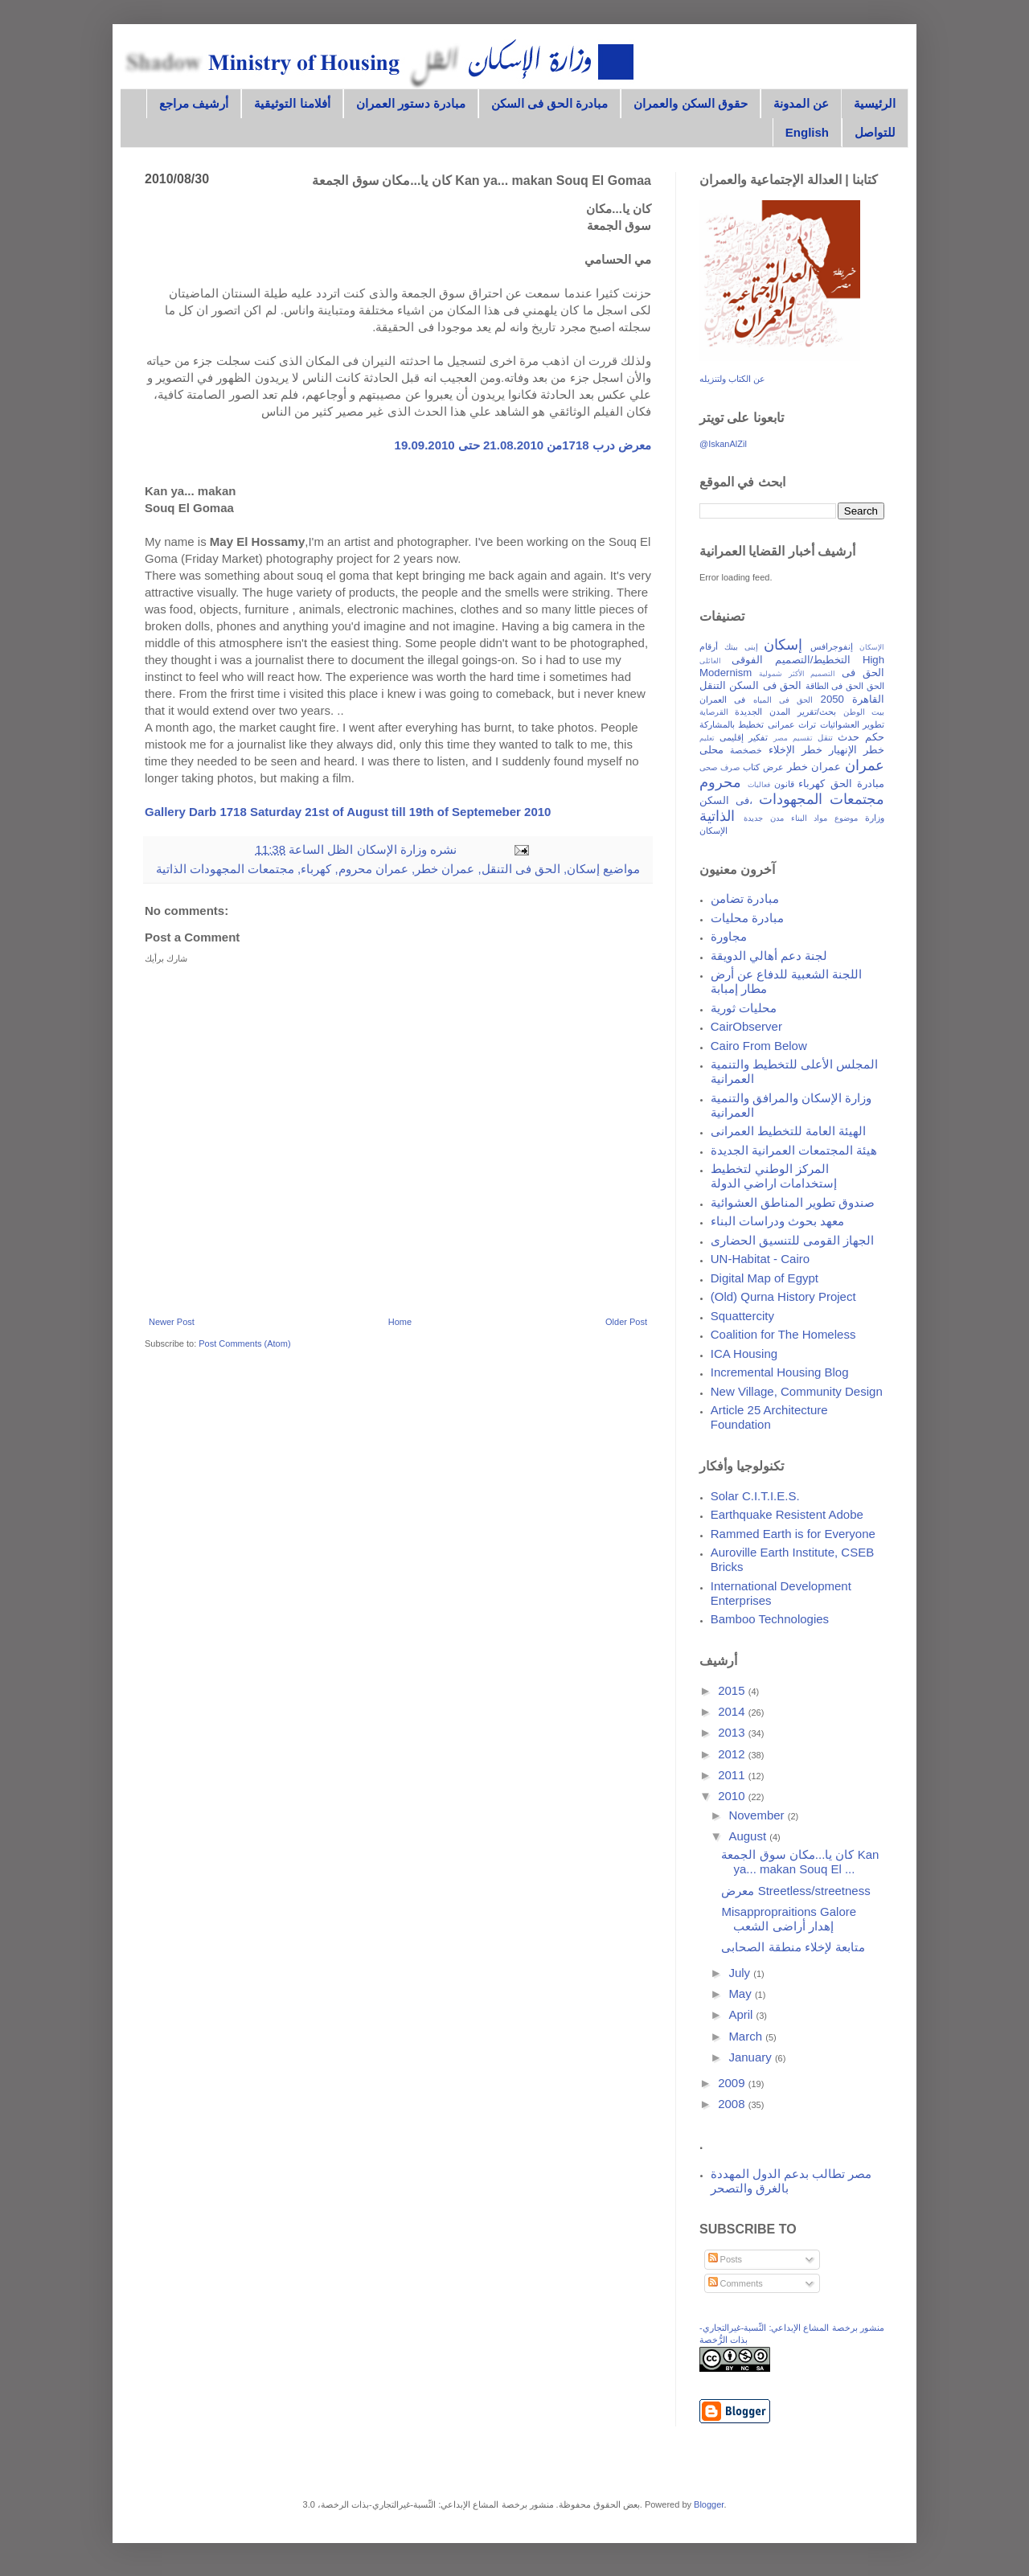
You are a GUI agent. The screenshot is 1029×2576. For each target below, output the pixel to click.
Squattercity (742, 1316)
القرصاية (713, 712)
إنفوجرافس (831, 646)
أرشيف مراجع (193, 103)
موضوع (846, 818)
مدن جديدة (764, 818)
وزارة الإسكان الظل (375, 849)
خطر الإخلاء (795, 750)
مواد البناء (809, 818)
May (741, 1993)
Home (400, 1322)
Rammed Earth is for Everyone (793, 1533)
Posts (725, 2259)
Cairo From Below (759, 1045)
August (748, 1836)
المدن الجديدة (762, 711)
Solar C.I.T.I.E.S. (755, 1496)
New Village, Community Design (797, 1391)
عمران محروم (373, 869)
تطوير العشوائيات (852, 724)
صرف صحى (719, 767)
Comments (735, 2283)
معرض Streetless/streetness (795, 1890)
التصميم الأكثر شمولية (797, 674)
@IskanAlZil (723, 444)
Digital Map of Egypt (764, 1278)
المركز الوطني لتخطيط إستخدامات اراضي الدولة (774, 1176)
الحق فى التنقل (521, 869)
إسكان (583, 869)
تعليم (707, 738)
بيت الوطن (863, 712)
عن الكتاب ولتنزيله (732, 379)
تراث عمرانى (792, 724)
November (757, 1815)
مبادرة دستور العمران (410, 103)
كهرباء (316, 869)
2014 (733, 1711)
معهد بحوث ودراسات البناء (778, 1221)
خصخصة (746, 750)
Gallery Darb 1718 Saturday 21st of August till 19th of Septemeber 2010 (348, 811)
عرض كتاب (763, 767)
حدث (848, 737)
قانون (784, 784)
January (751, 2057)
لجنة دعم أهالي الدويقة (769, 955)
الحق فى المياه (783, 699)
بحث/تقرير (816, 711)
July (740, 1972)
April (742, 2014)
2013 (733, 1732)
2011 (733, 1775)
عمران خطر (444, 869)
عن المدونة (801, 103)
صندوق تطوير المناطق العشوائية (793, 1202)
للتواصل (875, 132)
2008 (733, 2103)
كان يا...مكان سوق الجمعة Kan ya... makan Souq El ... (800, 1862)
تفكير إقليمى (744, 737)
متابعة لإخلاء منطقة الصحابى (793, 1947)
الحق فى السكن (765, 685)
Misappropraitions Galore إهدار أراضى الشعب (788, 1919)
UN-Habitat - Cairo (760, 1258)
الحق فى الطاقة (835, 686)
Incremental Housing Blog (780, 1372)
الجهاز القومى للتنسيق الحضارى (793, 1240)
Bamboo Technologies (770, 1619)
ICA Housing (744, 1353)
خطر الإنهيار (856, 750)
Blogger (709, 2504)
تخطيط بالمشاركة (731, 724)
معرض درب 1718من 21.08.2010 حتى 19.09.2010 (523, 445)
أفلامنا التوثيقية (292, 103)
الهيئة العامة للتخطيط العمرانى (789, 1131)
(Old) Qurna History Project (783, 1296)
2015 (733, 1690)
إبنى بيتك (741, 646)
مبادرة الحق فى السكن (550, 103)
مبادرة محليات (747, 918)
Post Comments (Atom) (244, 1343)
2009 (733, 2083)
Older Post (626, 1322)
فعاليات (759, 785)
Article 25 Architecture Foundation (769, 1417)
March (746, 2036)
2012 (733, 1754)
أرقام (708, 646)
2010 (733, 1796)
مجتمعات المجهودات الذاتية (225, 869)
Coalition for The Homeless (783, 1334)
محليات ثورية (744, 1008)
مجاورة (729, 936)
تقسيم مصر (793, 738)
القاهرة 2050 (852, 699)
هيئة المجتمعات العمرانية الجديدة (794, 1150)
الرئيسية (875, 103)
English (807, 132)
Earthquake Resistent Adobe (787, 1514)
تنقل (825, 737)
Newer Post (172, 1322)
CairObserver (746, 1026)
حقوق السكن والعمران (690, 103)
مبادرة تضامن (745, 898)
